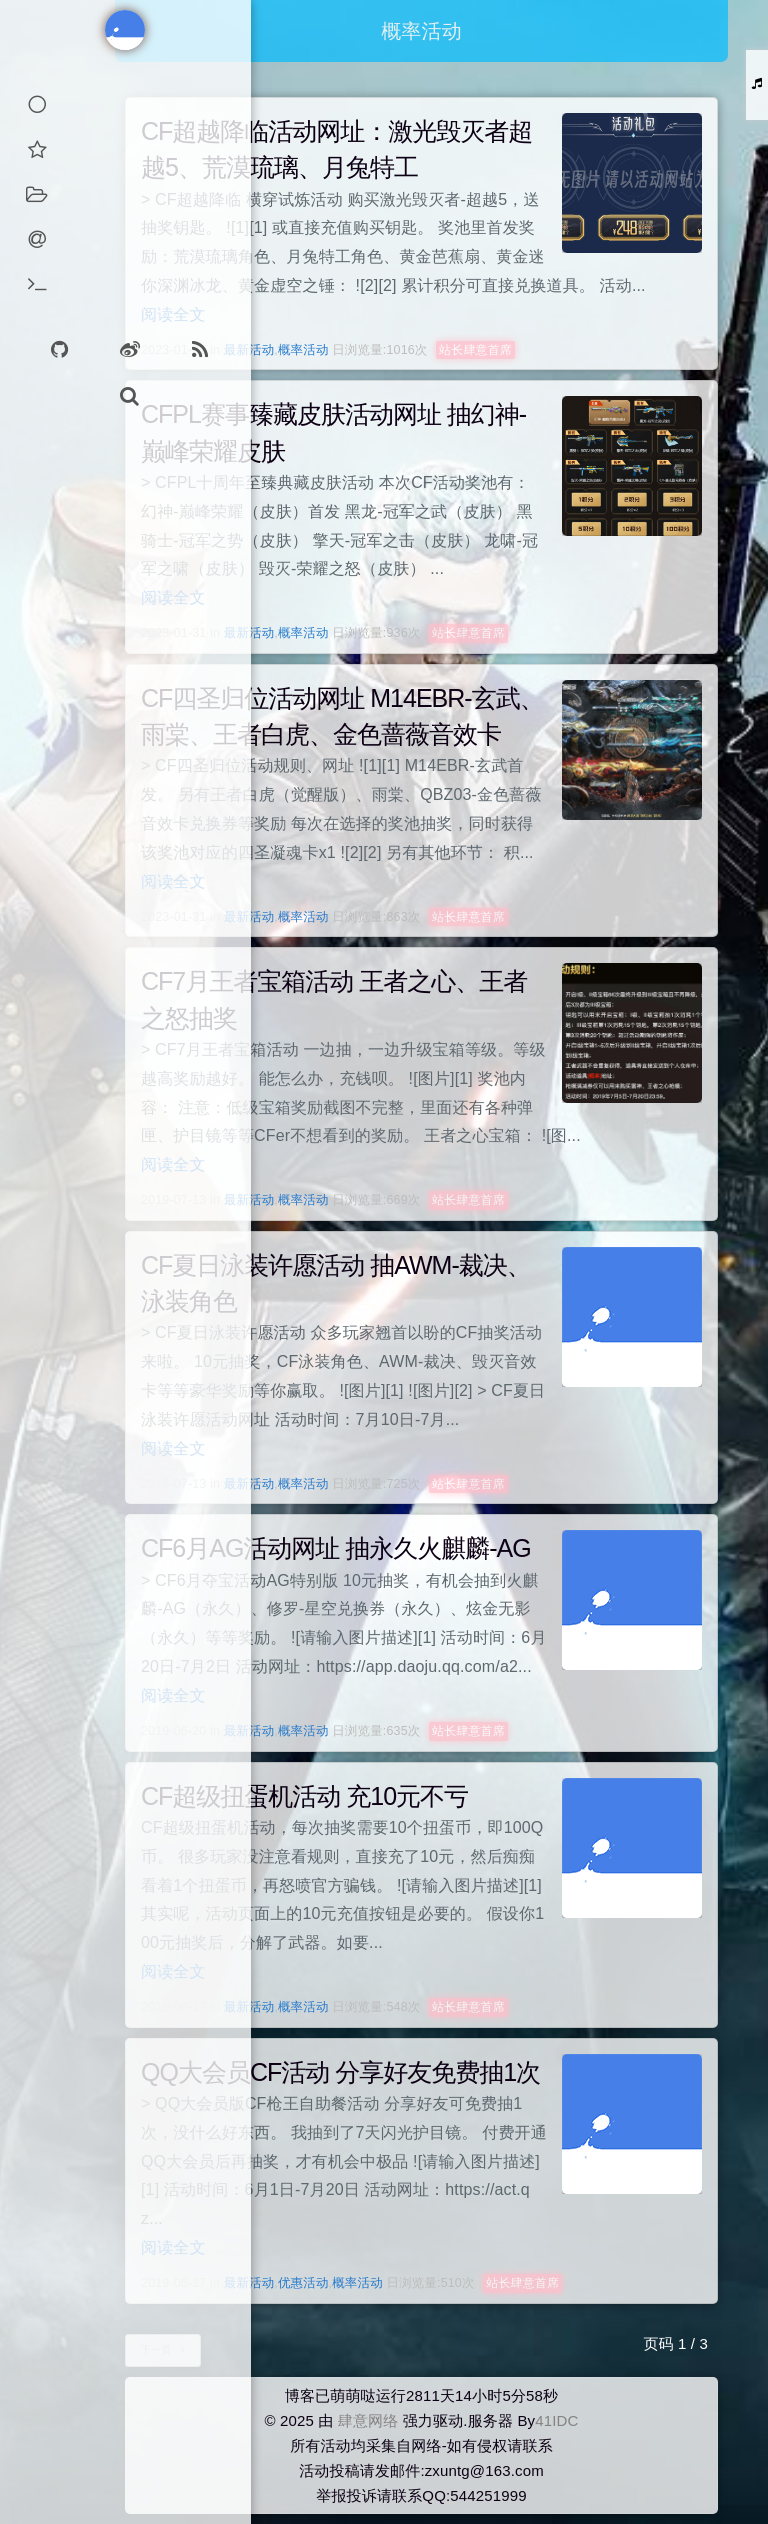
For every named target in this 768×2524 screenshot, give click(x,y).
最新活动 (249, 350)
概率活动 (303, 350)
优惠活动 (303, 2283)
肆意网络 (368, 2420)
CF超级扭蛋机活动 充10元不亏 (304, 1796)
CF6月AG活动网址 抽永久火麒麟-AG (336, 1548)
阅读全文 (173, 314)
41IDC (556, 2420)
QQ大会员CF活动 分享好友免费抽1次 (340, 2072)
